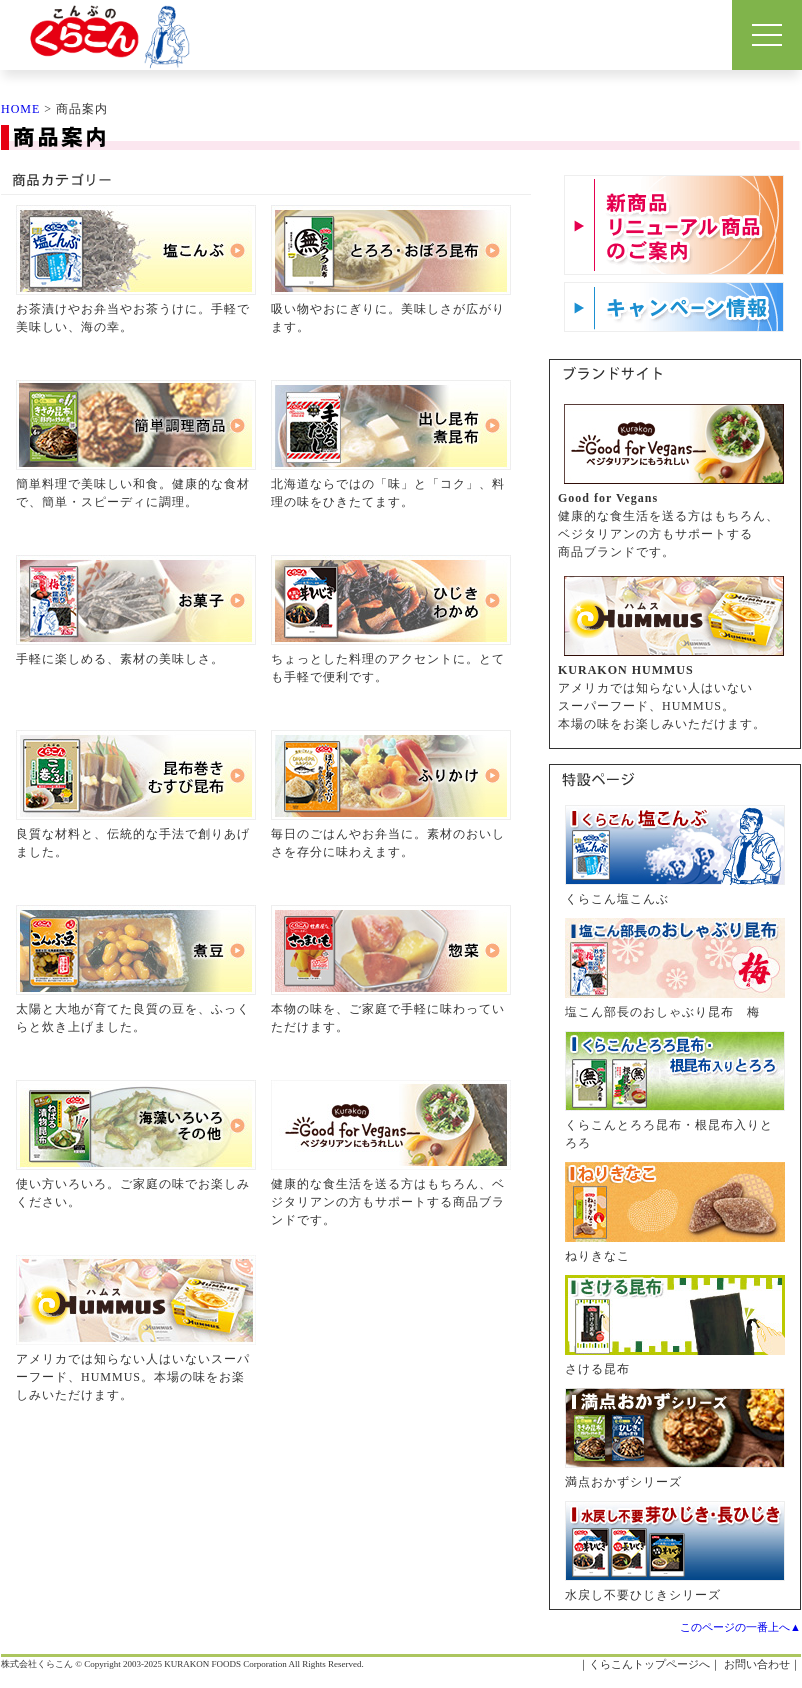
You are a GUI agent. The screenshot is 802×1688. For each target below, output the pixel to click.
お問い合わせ (757, 1664)
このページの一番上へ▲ (740, 1627)
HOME (20, 109)
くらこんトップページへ (649, 1664)
